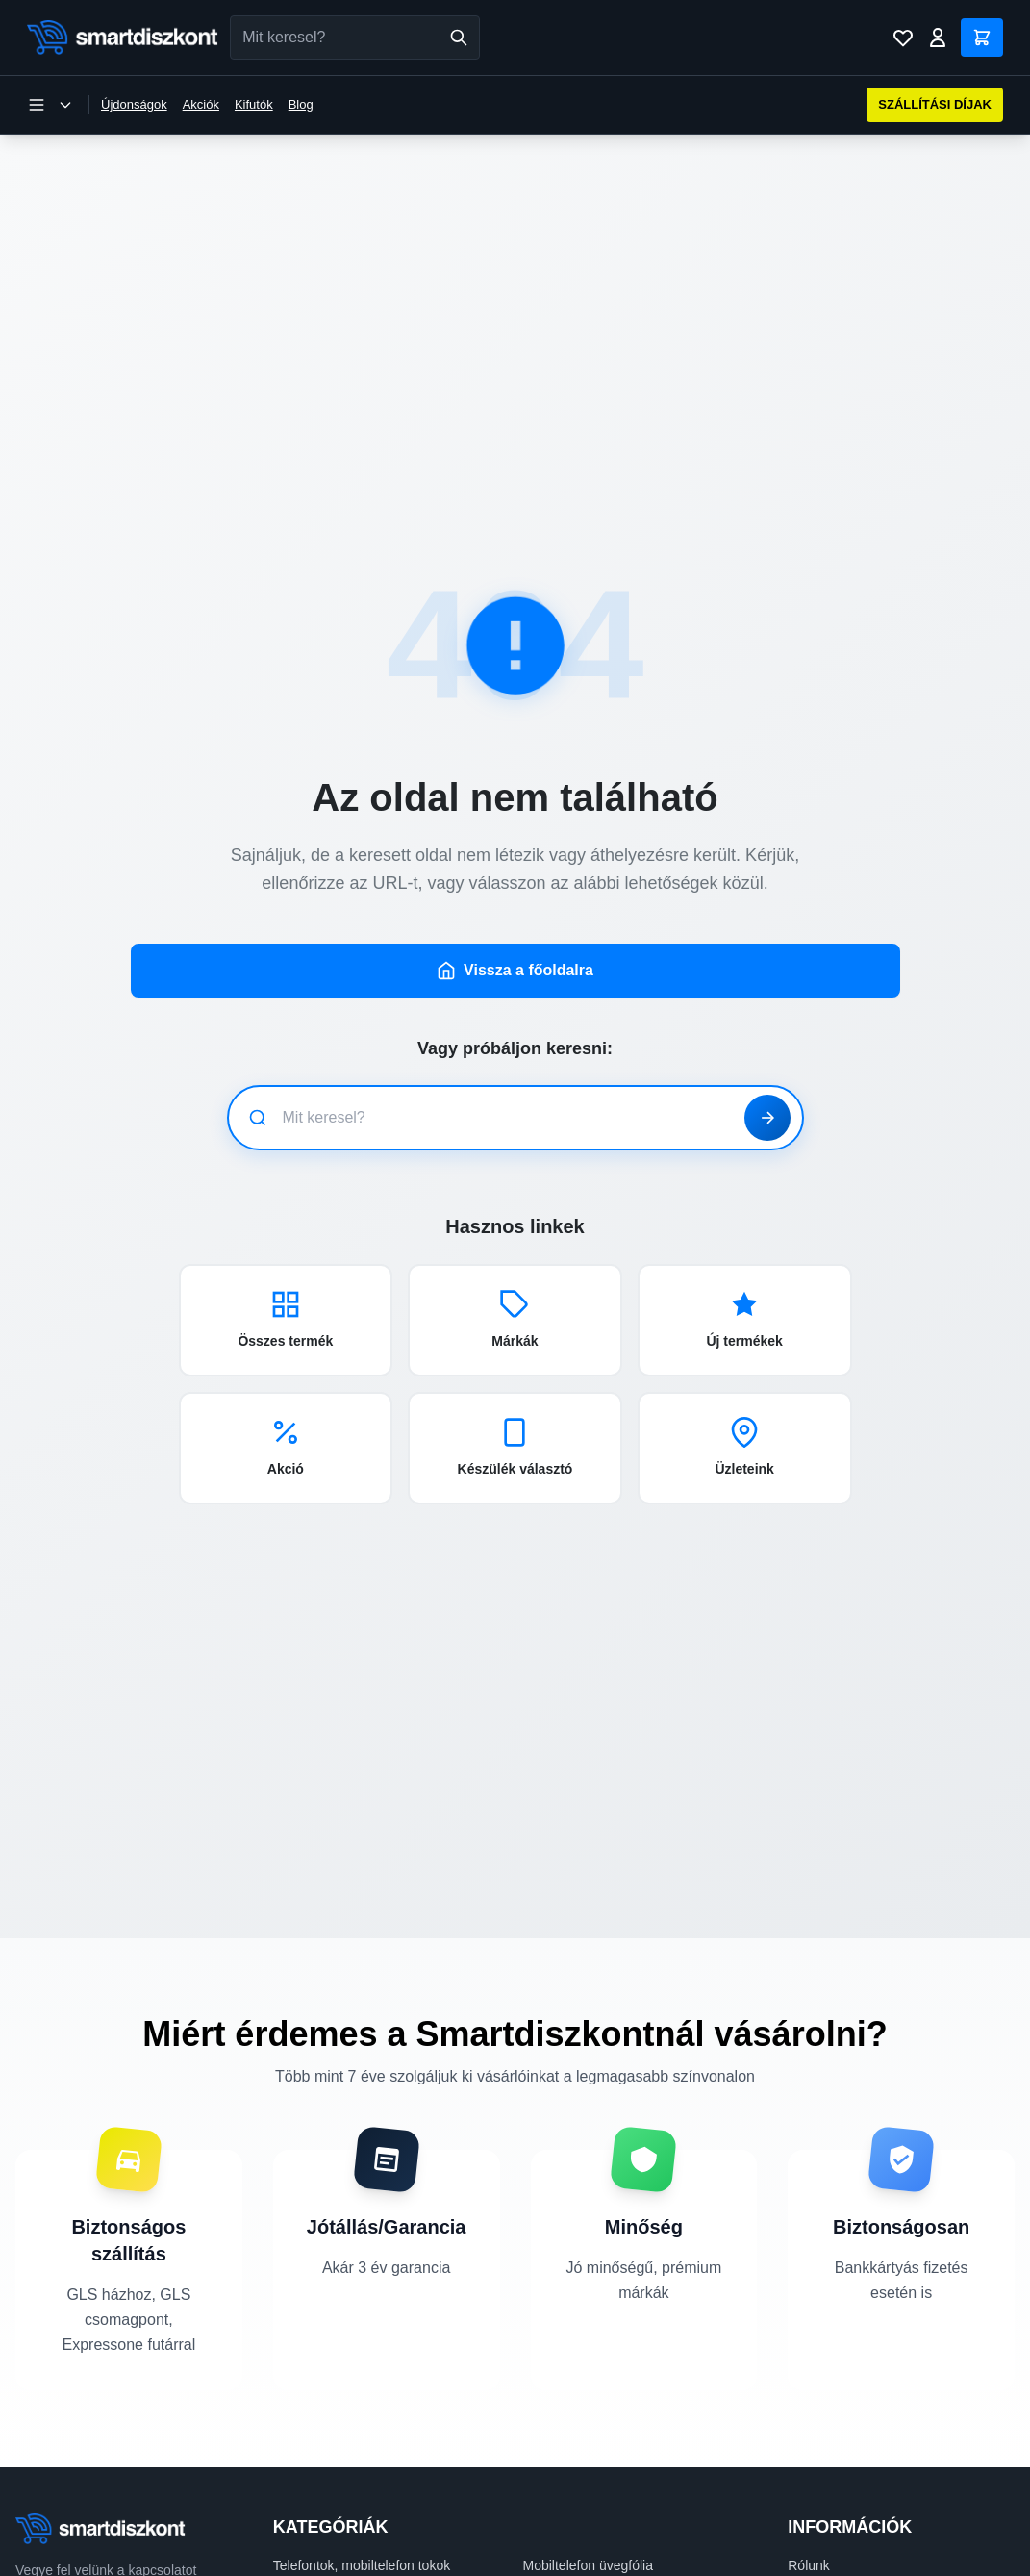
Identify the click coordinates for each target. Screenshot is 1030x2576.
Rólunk (809, 2532)
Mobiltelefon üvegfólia (588, 2532)
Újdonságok (134, 104)
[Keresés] (458, 37)
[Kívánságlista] (903, 37)
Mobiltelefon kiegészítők (344, 2559)
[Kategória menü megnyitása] (50, 104)
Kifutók (254, 104)
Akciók (201, 104)
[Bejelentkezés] (937, 37)
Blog (301, 104)
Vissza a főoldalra (515, 937)
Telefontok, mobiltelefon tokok (361, 2532)
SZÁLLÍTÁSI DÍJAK (935, 104)
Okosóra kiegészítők (584, 2559)
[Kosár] (982, 37)
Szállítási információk (851, 2559)
